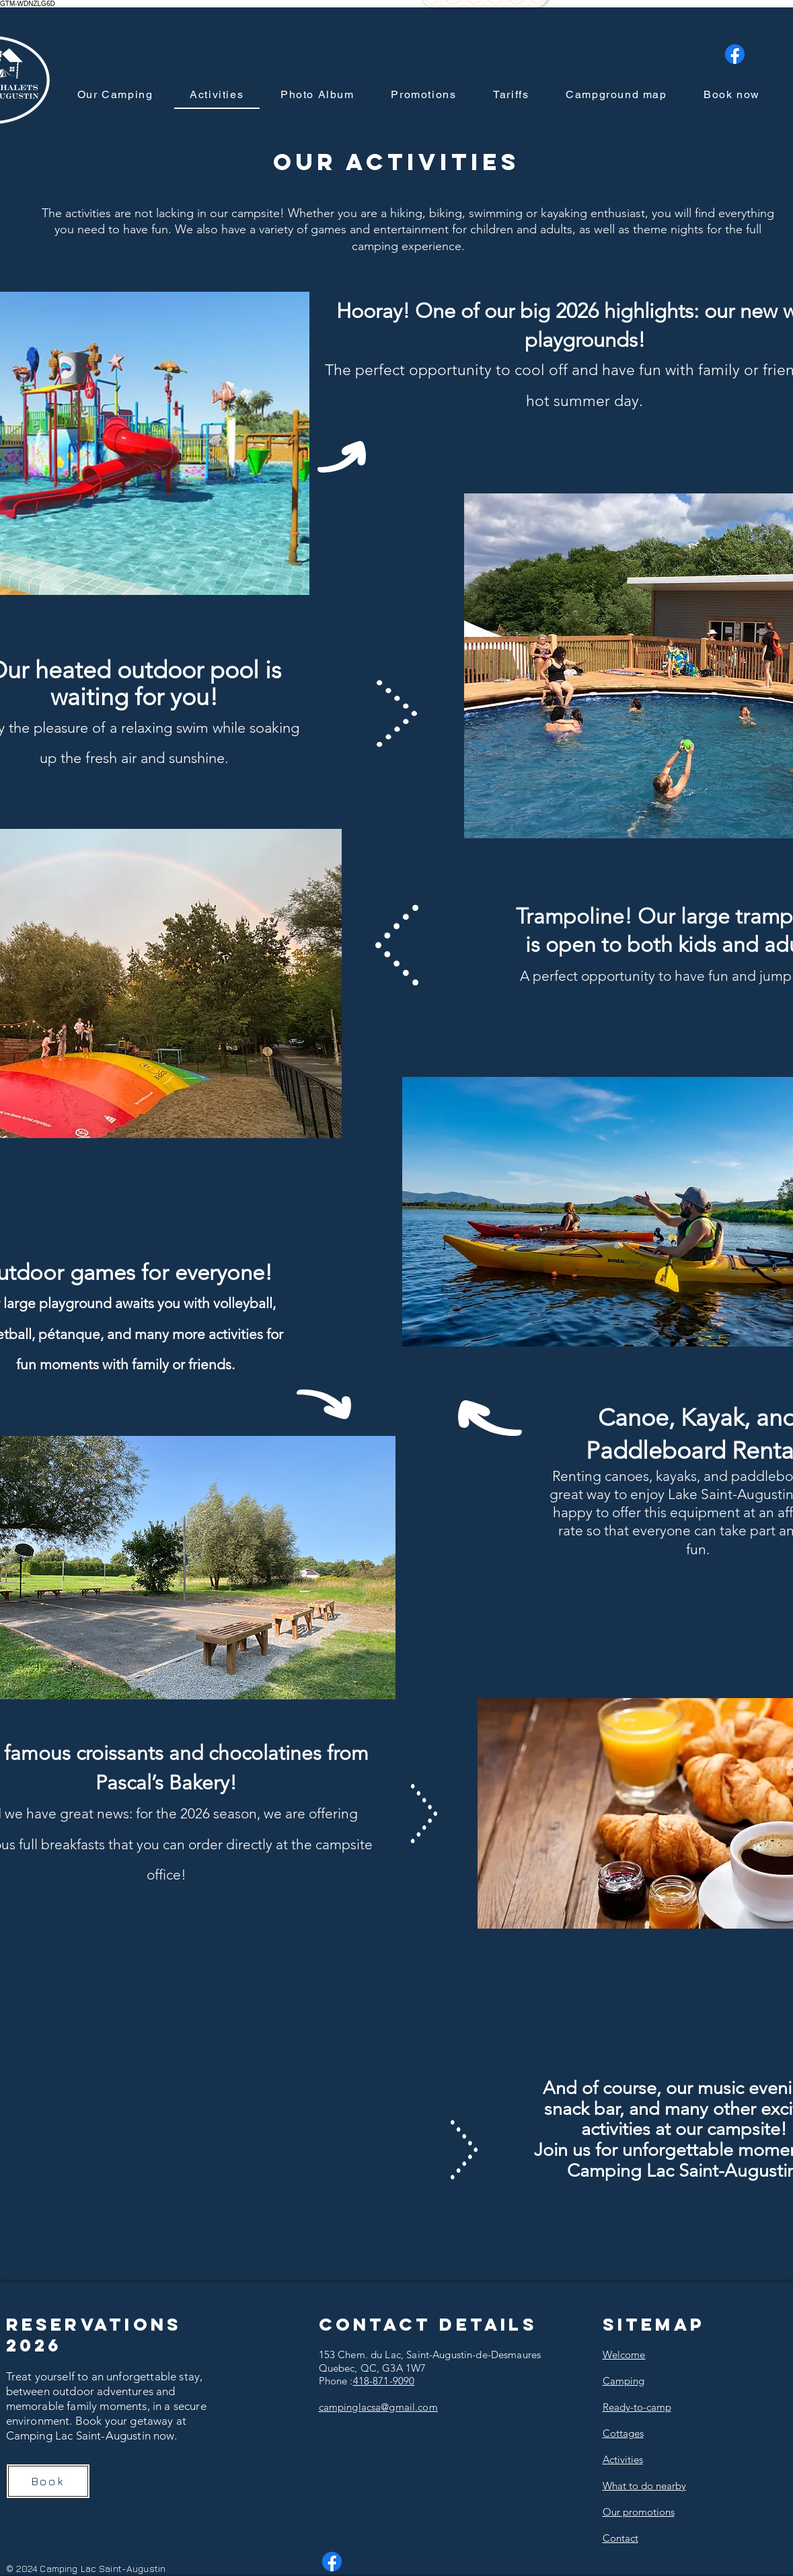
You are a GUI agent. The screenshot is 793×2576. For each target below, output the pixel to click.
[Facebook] (735, 54)
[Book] (48, 2481)
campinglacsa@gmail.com (378, 2407)
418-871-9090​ (384, 2380)
